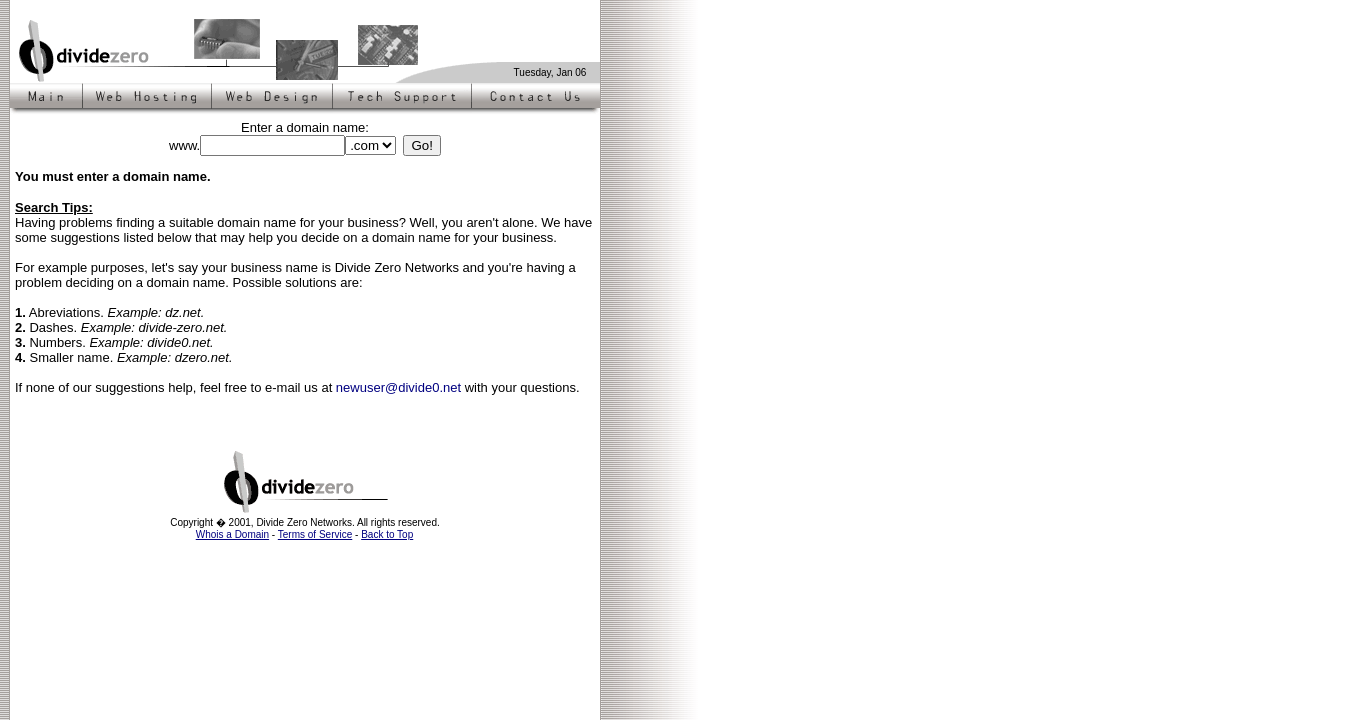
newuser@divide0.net (398, 387)
